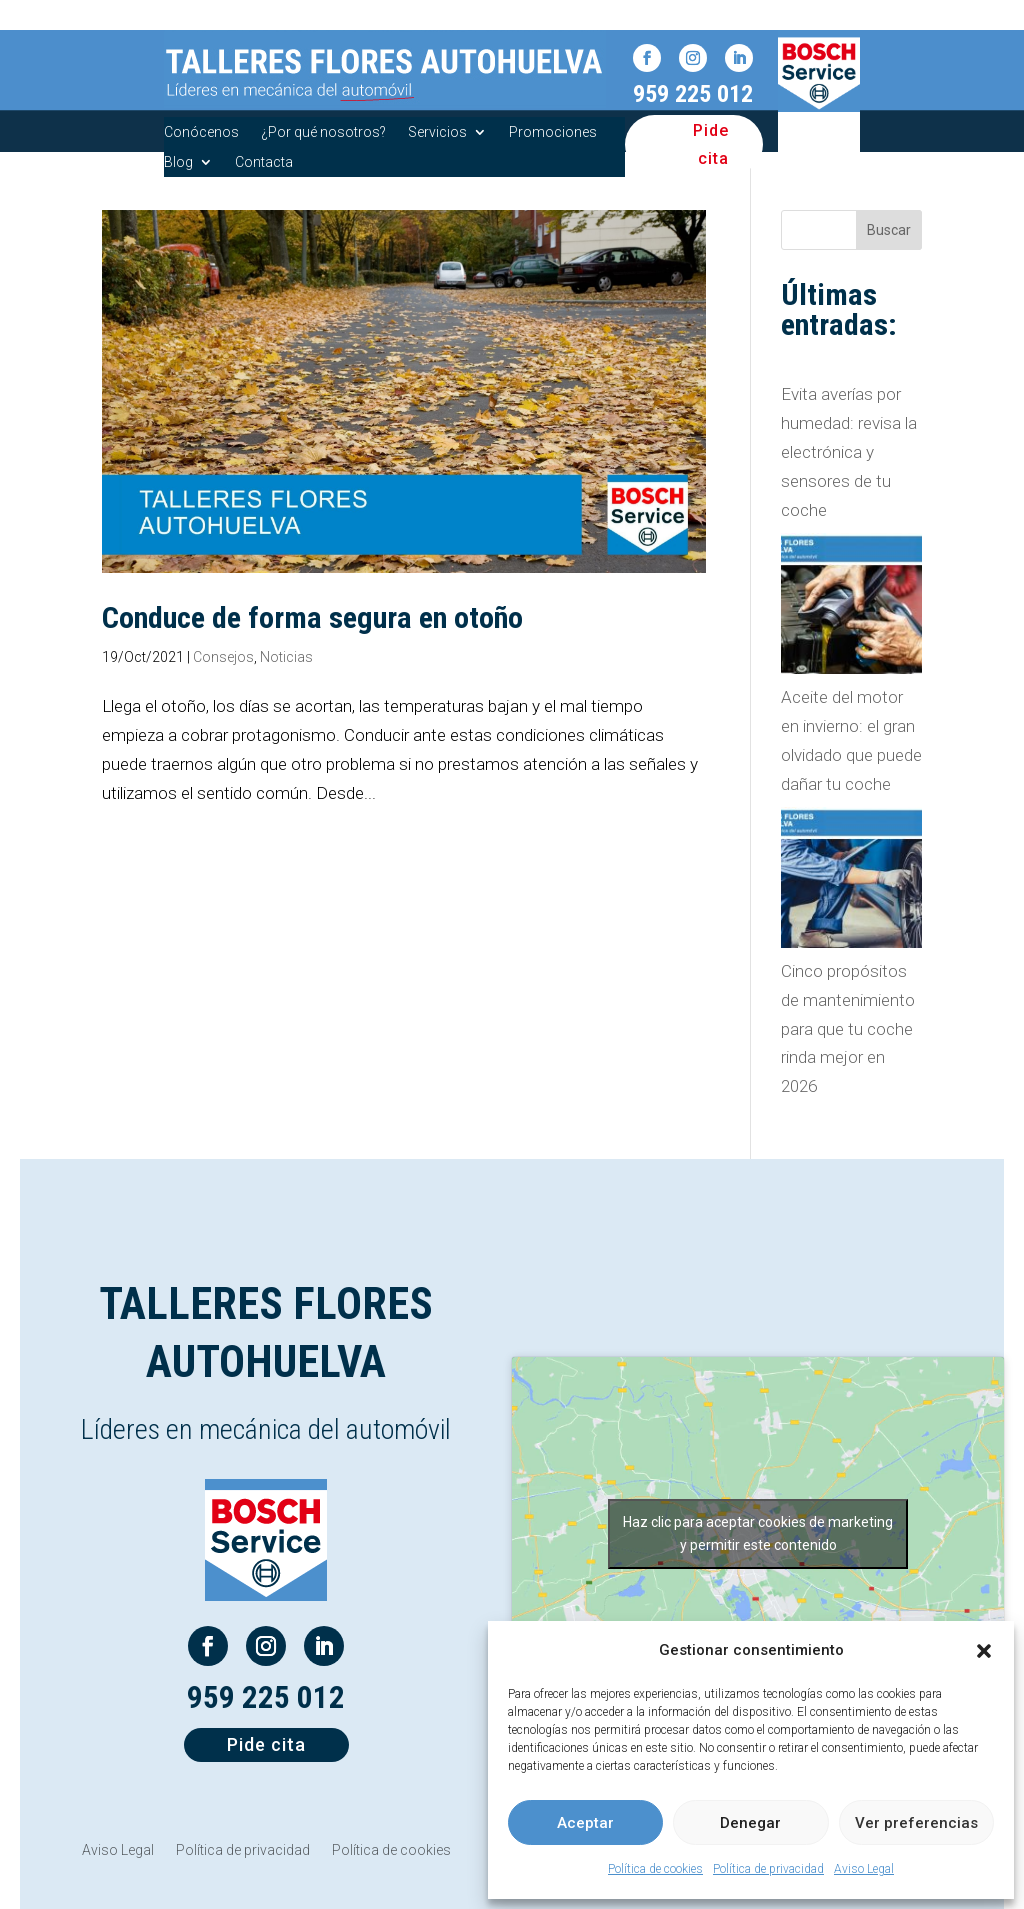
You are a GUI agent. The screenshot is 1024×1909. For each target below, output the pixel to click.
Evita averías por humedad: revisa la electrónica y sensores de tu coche (849, 452)
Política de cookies (655, 1869)
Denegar (750, 1823)
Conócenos (201, 132)
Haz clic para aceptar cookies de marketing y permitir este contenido (758, 1533)
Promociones (553, 132)
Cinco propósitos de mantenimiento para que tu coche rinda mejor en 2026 (848, 1029)
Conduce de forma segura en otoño (312, 617)
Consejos (223, 657)
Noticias (286, 657)
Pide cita (711, 144)
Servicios (437, 132)
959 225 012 (693, 94)
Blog (178, 162)
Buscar (889, 230)
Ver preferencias (916, 1823)
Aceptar (585, 1823)
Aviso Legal (864, 1869)
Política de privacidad (768, 1869)
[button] (984, 1651)
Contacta (264, 162)
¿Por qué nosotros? (323, 132)
